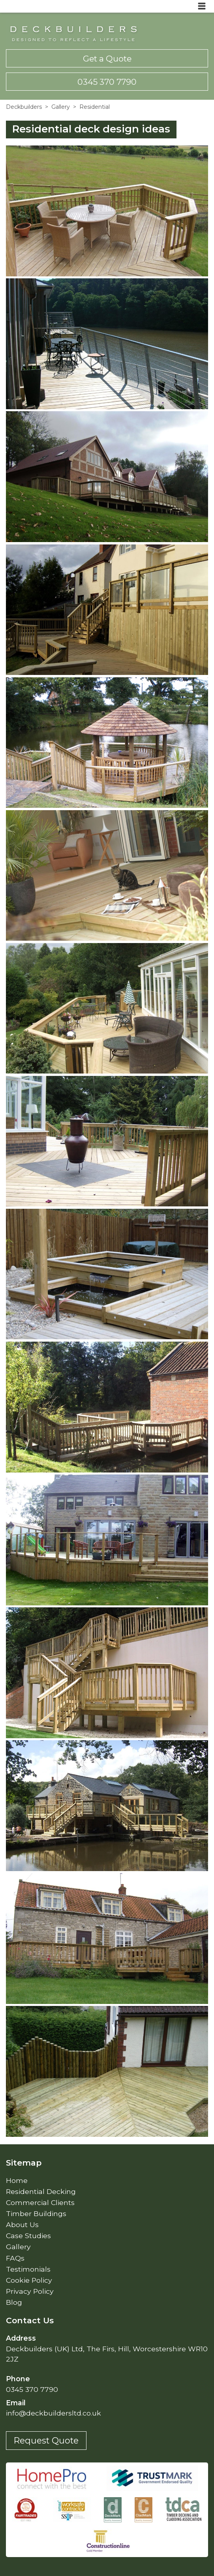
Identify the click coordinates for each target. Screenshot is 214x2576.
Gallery (60, 106)
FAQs (15, 2258)
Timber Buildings (36, 2213)
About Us (22, 2224)
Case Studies (28, 2235)
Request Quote (46, 2440)
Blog (14, 2302)
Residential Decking (41, 2191)
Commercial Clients (40, 2202)
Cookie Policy (29, 2280)
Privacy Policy (30, 2291)
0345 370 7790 (107, 82)
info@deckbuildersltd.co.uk (53, 2413)
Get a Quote (107, 58)
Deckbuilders (24, 106)
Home (17, 2180)
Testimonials (28, 2269)
